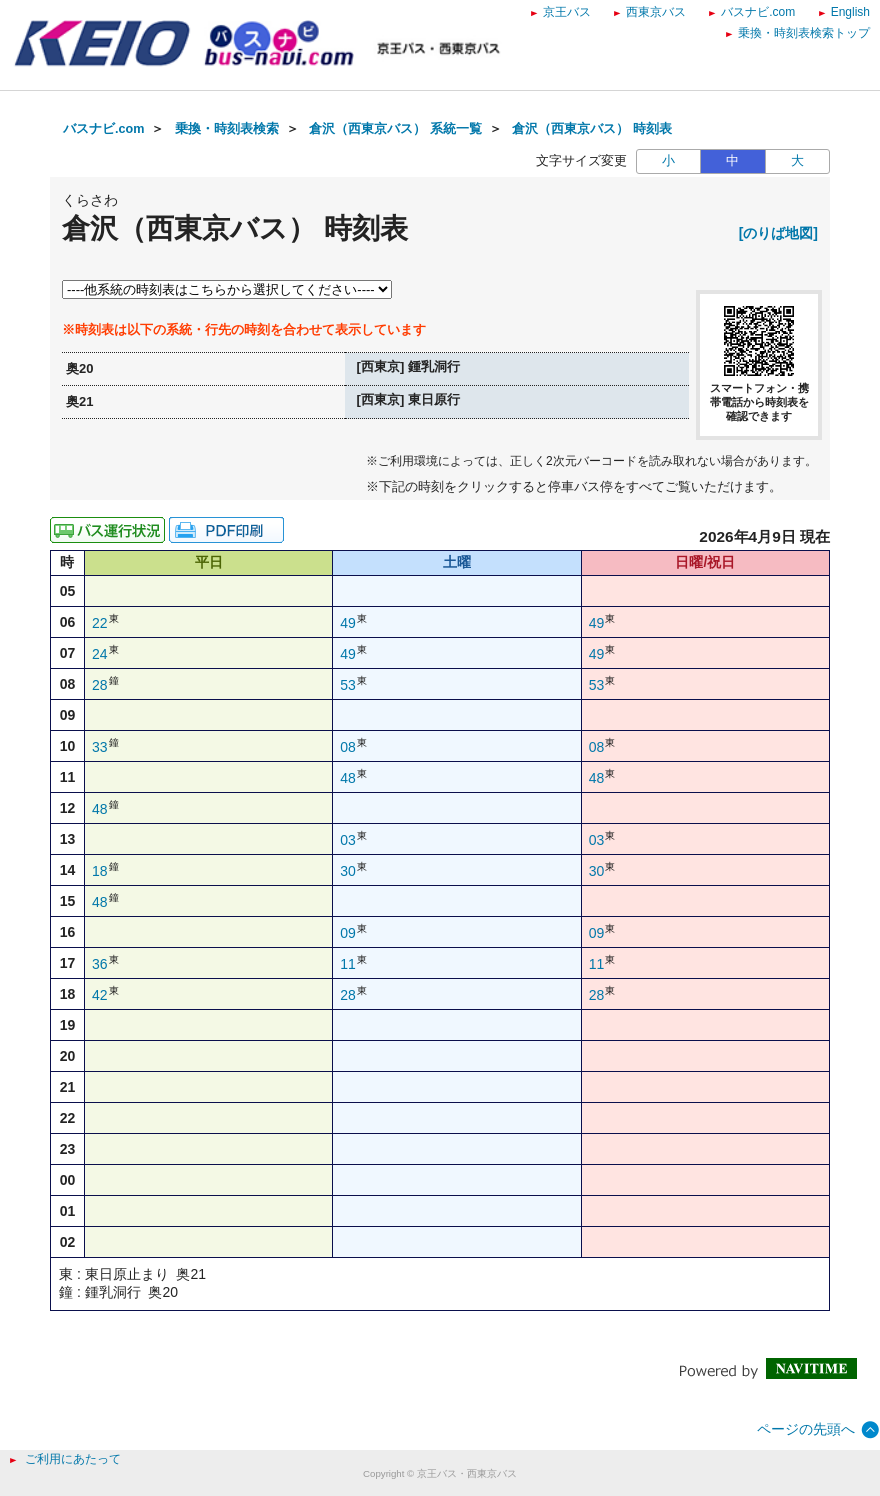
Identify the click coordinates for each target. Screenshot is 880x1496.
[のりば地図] (778, 233)
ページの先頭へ (806, 1429)
